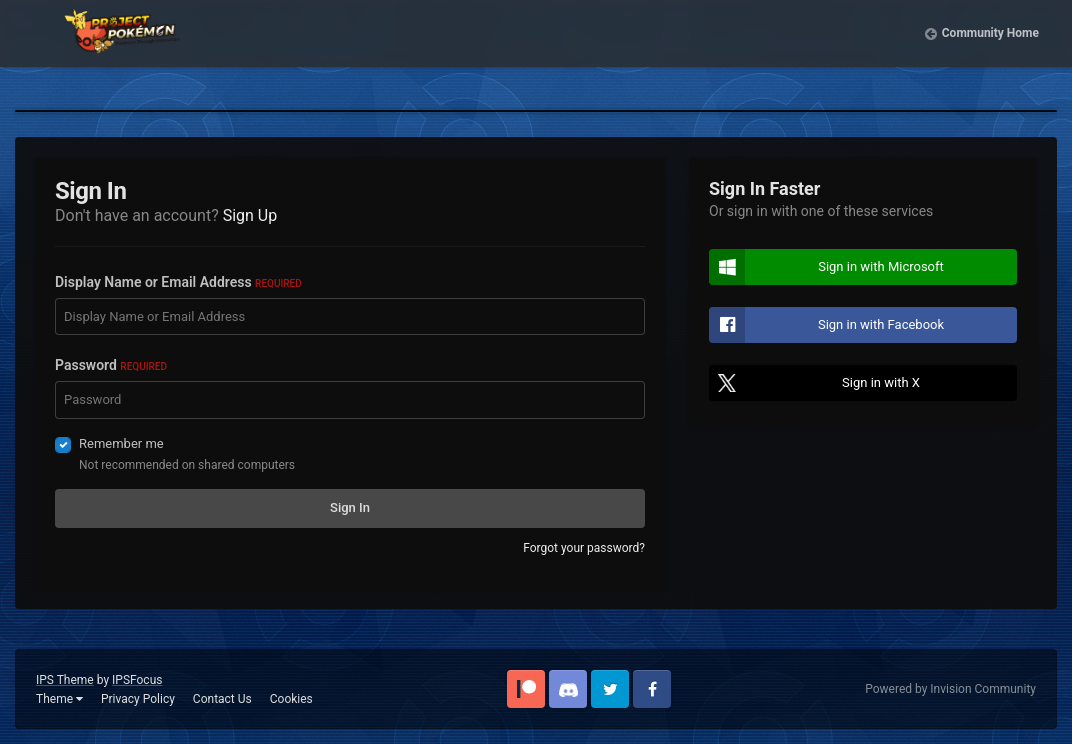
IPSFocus (137, 680)
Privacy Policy (138, 699)
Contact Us (222, 699)
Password (111, 365)
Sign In (350, 507)
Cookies (291, 699)
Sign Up (250, 215)
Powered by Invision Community (950, 689)
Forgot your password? (584, 548)
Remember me (121, 443)
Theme (59, 699)
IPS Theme (65, 680)
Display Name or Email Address (178, 282)
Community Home (990, 50)
